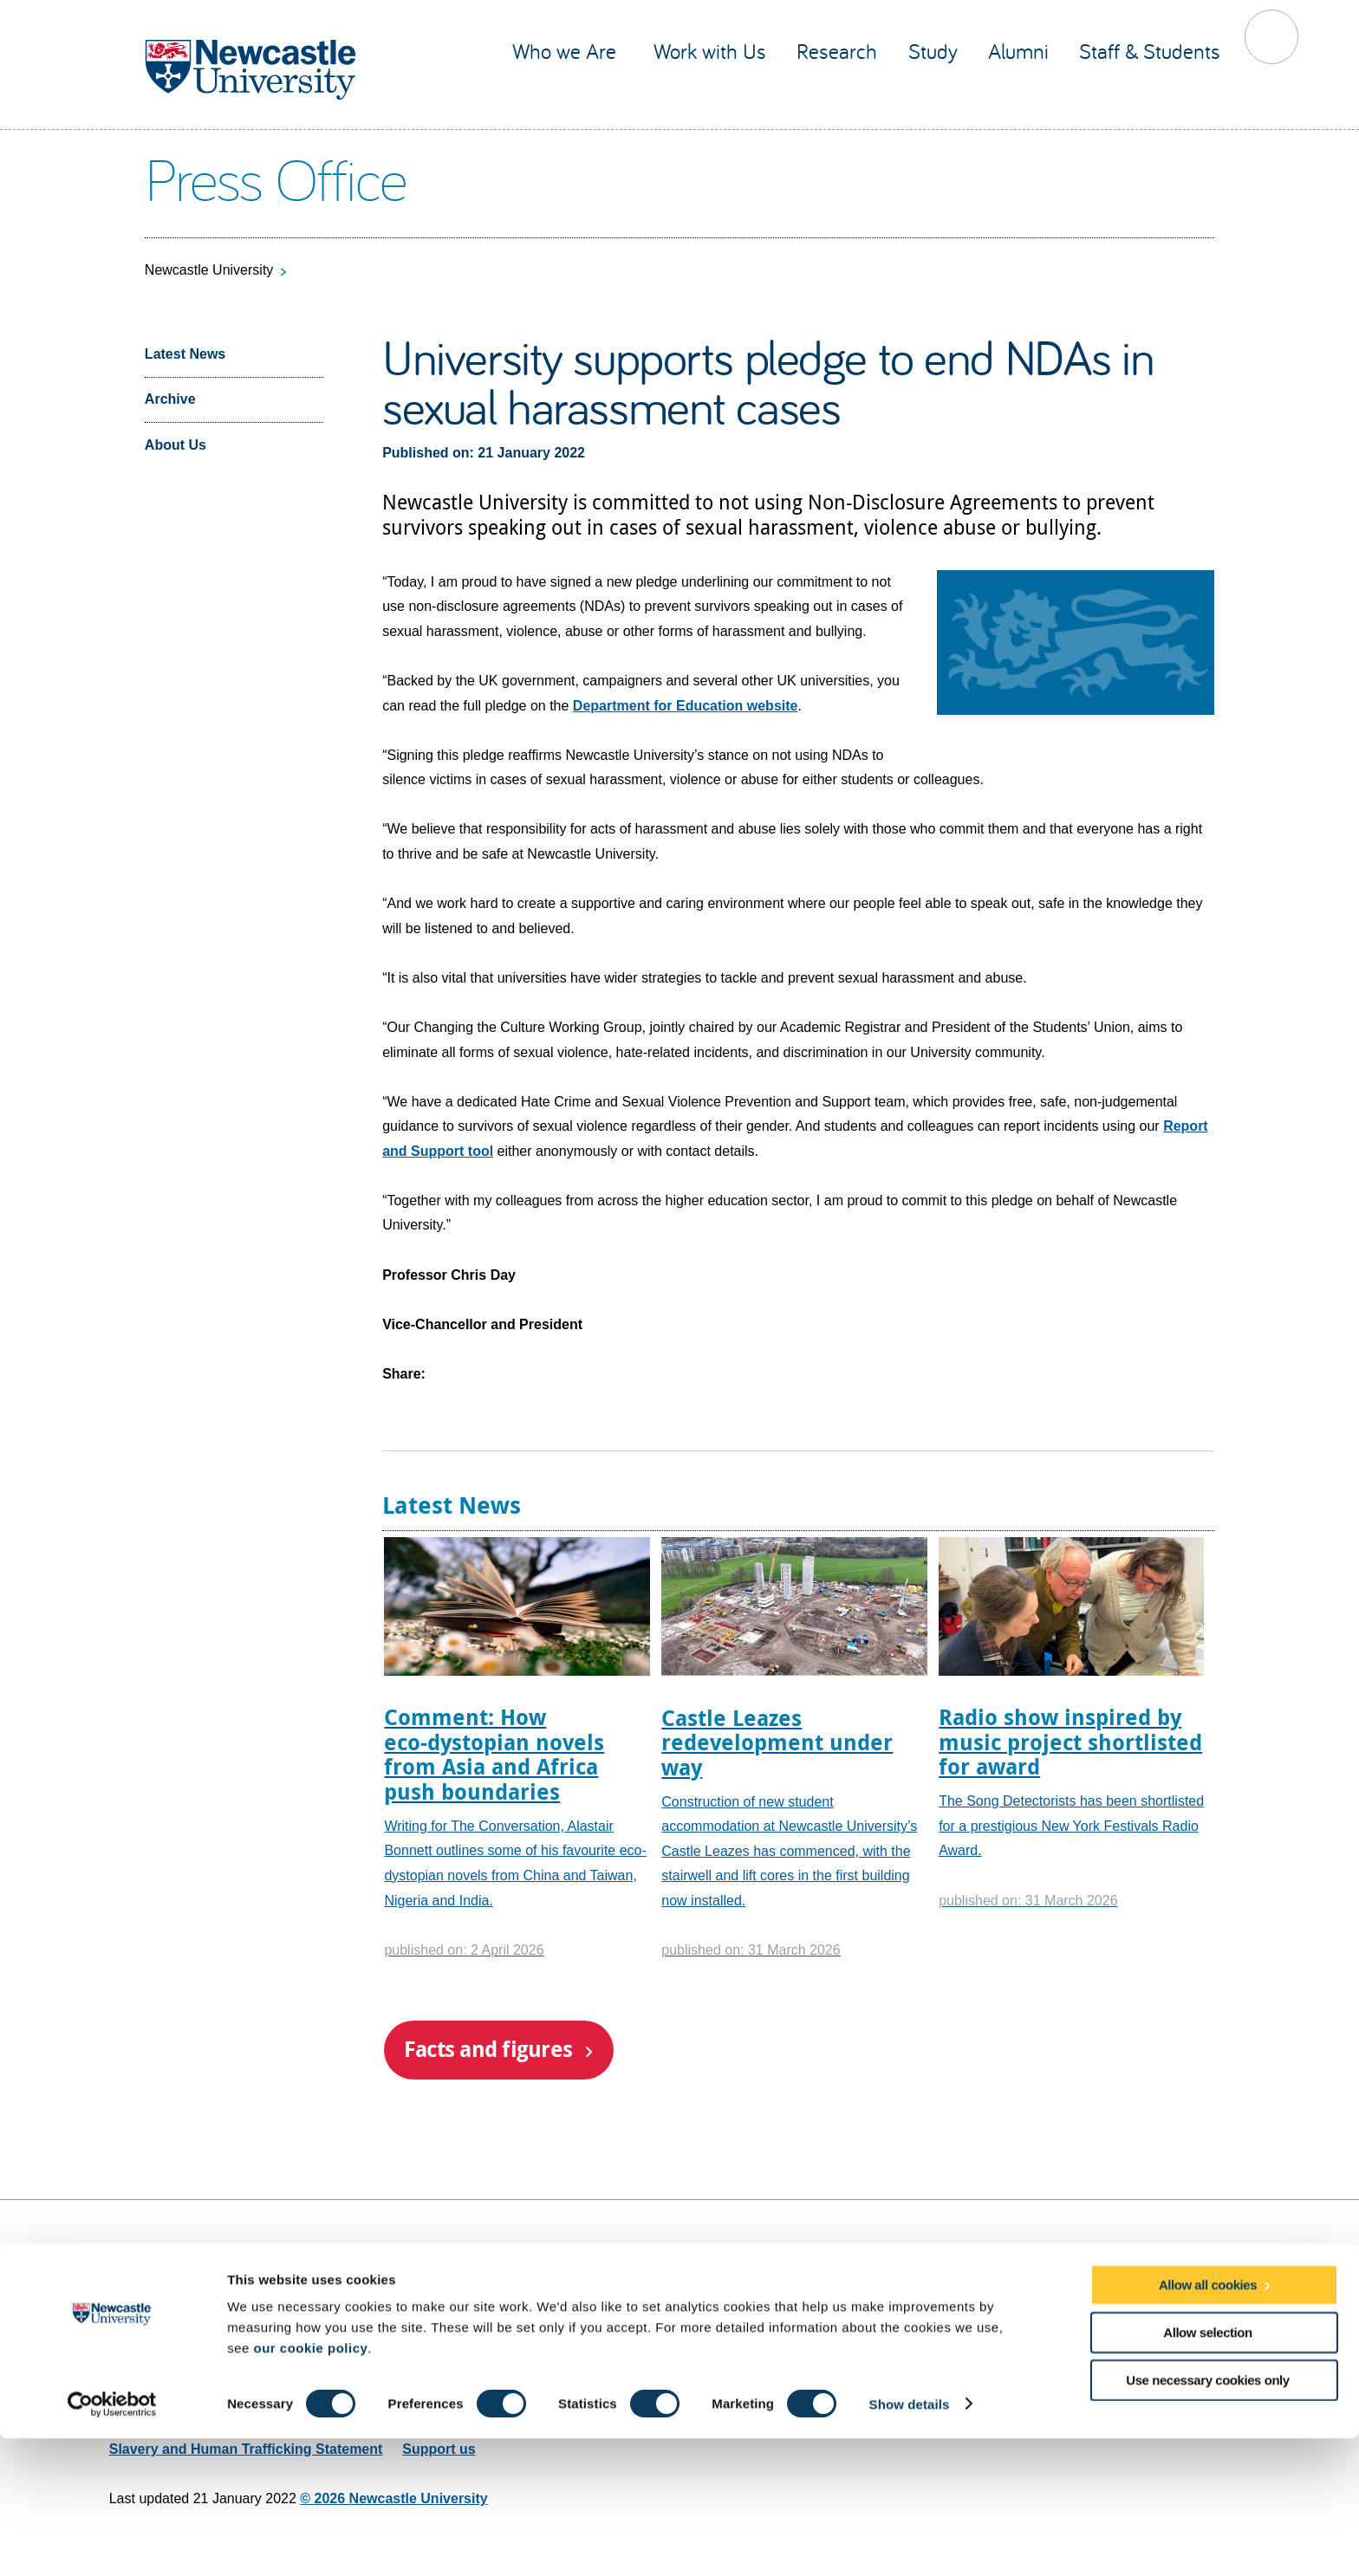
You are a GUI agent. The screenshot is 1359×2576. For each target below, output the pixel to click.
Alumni (1018, 50)
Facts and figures (488, 2049)
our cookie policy (310, 2485)
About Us (175, 445)
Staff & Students (1149, 50)
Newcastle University (209, 270)
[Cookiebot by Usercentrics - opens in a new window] (112, 2542)
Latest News (185, 354)
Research (837, 50)
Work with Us (709, 50)
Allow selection (1207, 2469)
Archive (170, 399)
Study (933, 50)
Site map (138, 2250)
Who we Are (567, 50)
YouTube (1146, 2296)
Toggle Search (1272, 37)
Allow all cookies (1208, 2422)
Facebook (1112, 2296)
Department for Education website (685, 705)
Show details (909, 2541)
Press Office (275, 178)
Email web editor (164, 2374)
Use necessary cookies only (1207, 2518)
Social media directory (1176, 2342)
